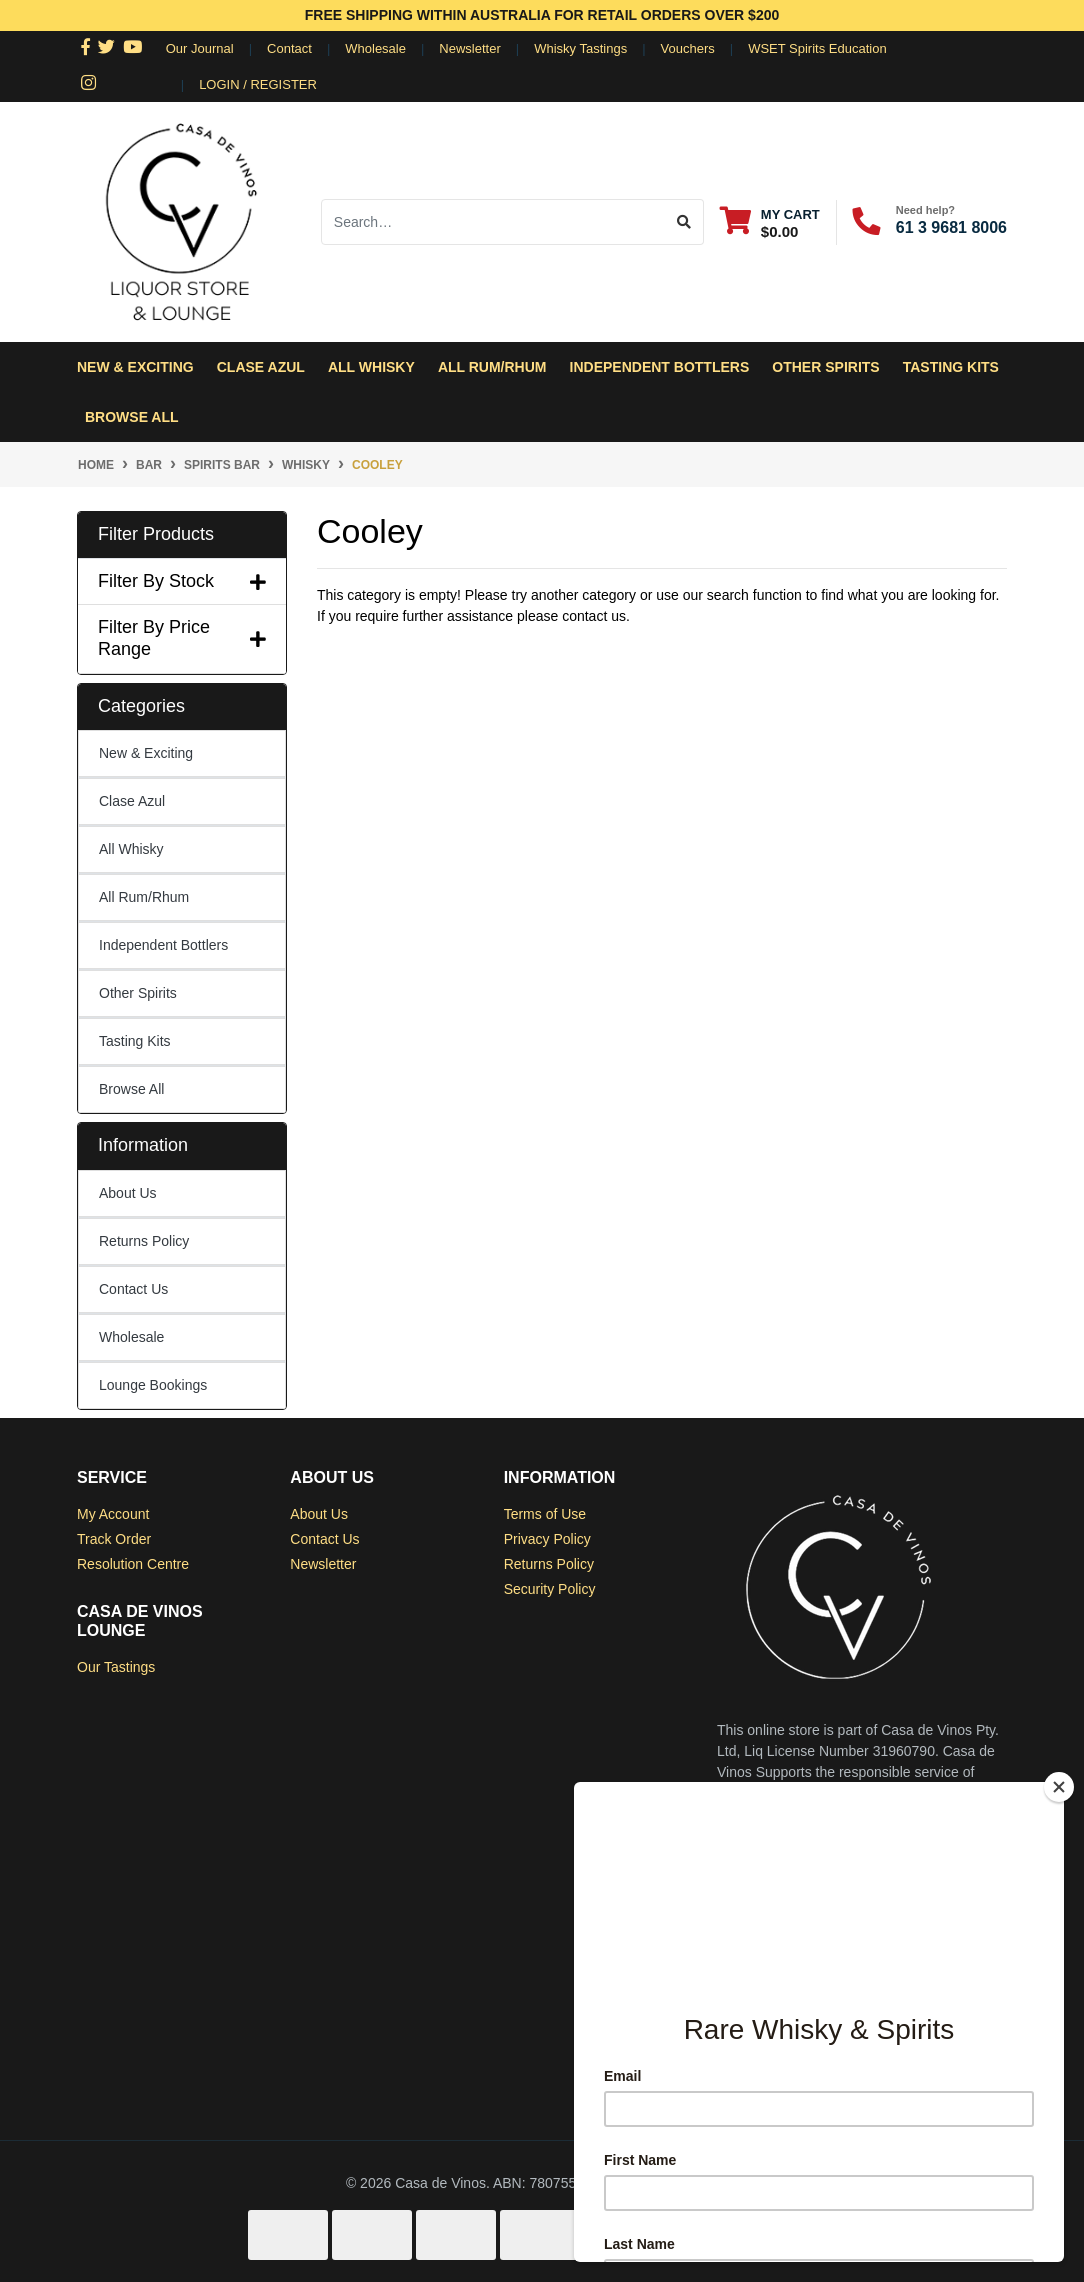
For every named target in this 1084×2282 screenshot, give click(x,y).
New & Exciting (135, 367)
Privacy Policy (547, 1539)
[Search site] (684, 222)
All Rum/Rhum (144, 897)
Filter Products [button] (156, 534)
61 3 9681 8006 (951, 227)
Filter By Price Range (182, 638)
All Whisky (131, 849)
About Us (128, 1193)
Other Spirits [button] (825, 367)
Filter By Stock (182, 581)
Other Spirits (138, 993)
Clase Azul (261, 367)
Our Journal (200, 48)
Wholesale (375, 48)
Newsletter (469, 48)
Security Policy (550, 1589)
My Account (113, 1514)
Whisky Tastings (580, 48)
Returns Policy (144, 1241)
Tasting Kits (951, 367)
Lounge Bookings (153, 1385)
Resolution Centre (133, 1564)
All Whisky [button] (371, 367)
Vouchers (688, 48)
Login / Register (258, 84)
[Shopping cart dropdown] (770, 222)
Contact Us (133, 1289)
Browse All (132, 417)
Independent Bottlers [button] (660, 367)
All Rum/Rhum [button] (492, 367)
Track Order (114, 1539)
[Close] (1059, 1787)
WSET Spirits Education (817, 48)
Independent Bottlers (163, 945)
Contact (289, 48)
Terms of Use (545, 1514)
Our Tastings (116, 1667)
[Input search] (493, 222)
